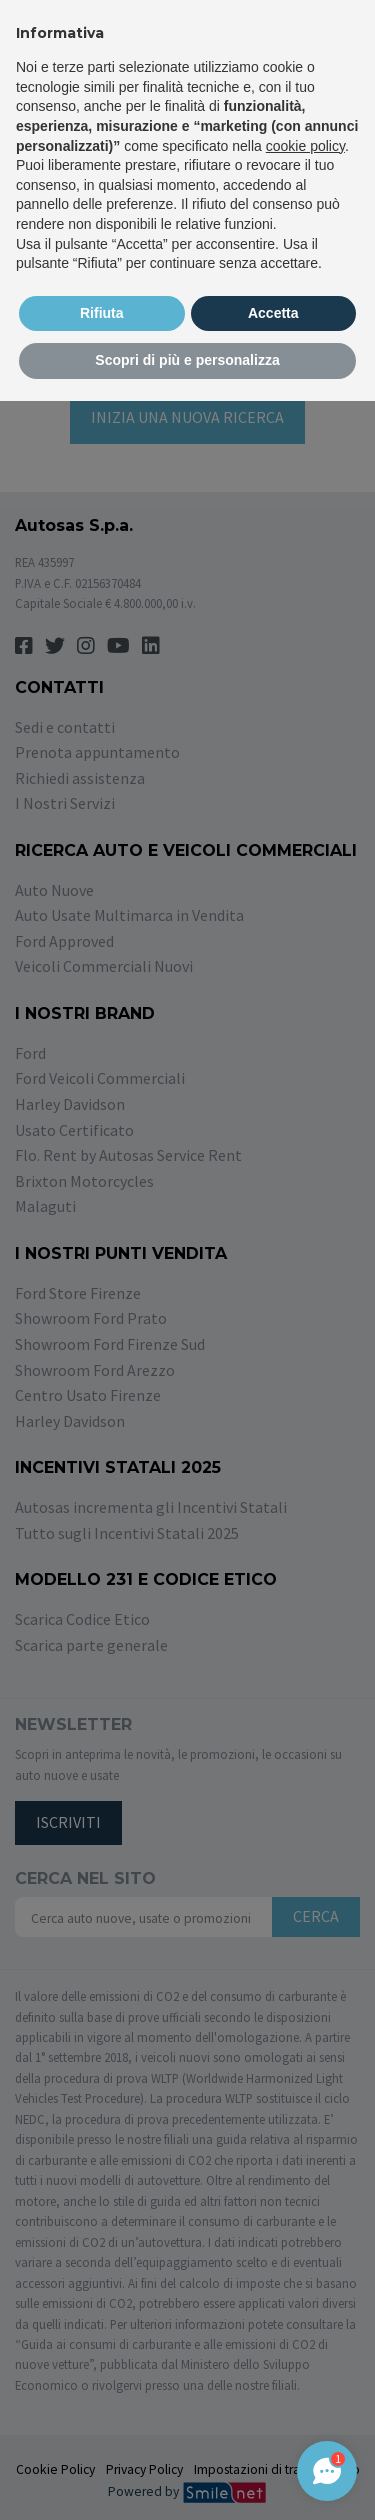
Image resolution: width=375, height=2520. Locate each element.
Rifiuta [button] (102, 313)
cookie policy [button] (305, 146)
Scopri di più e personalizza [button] (187, 360)
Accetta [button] (273, 313)
